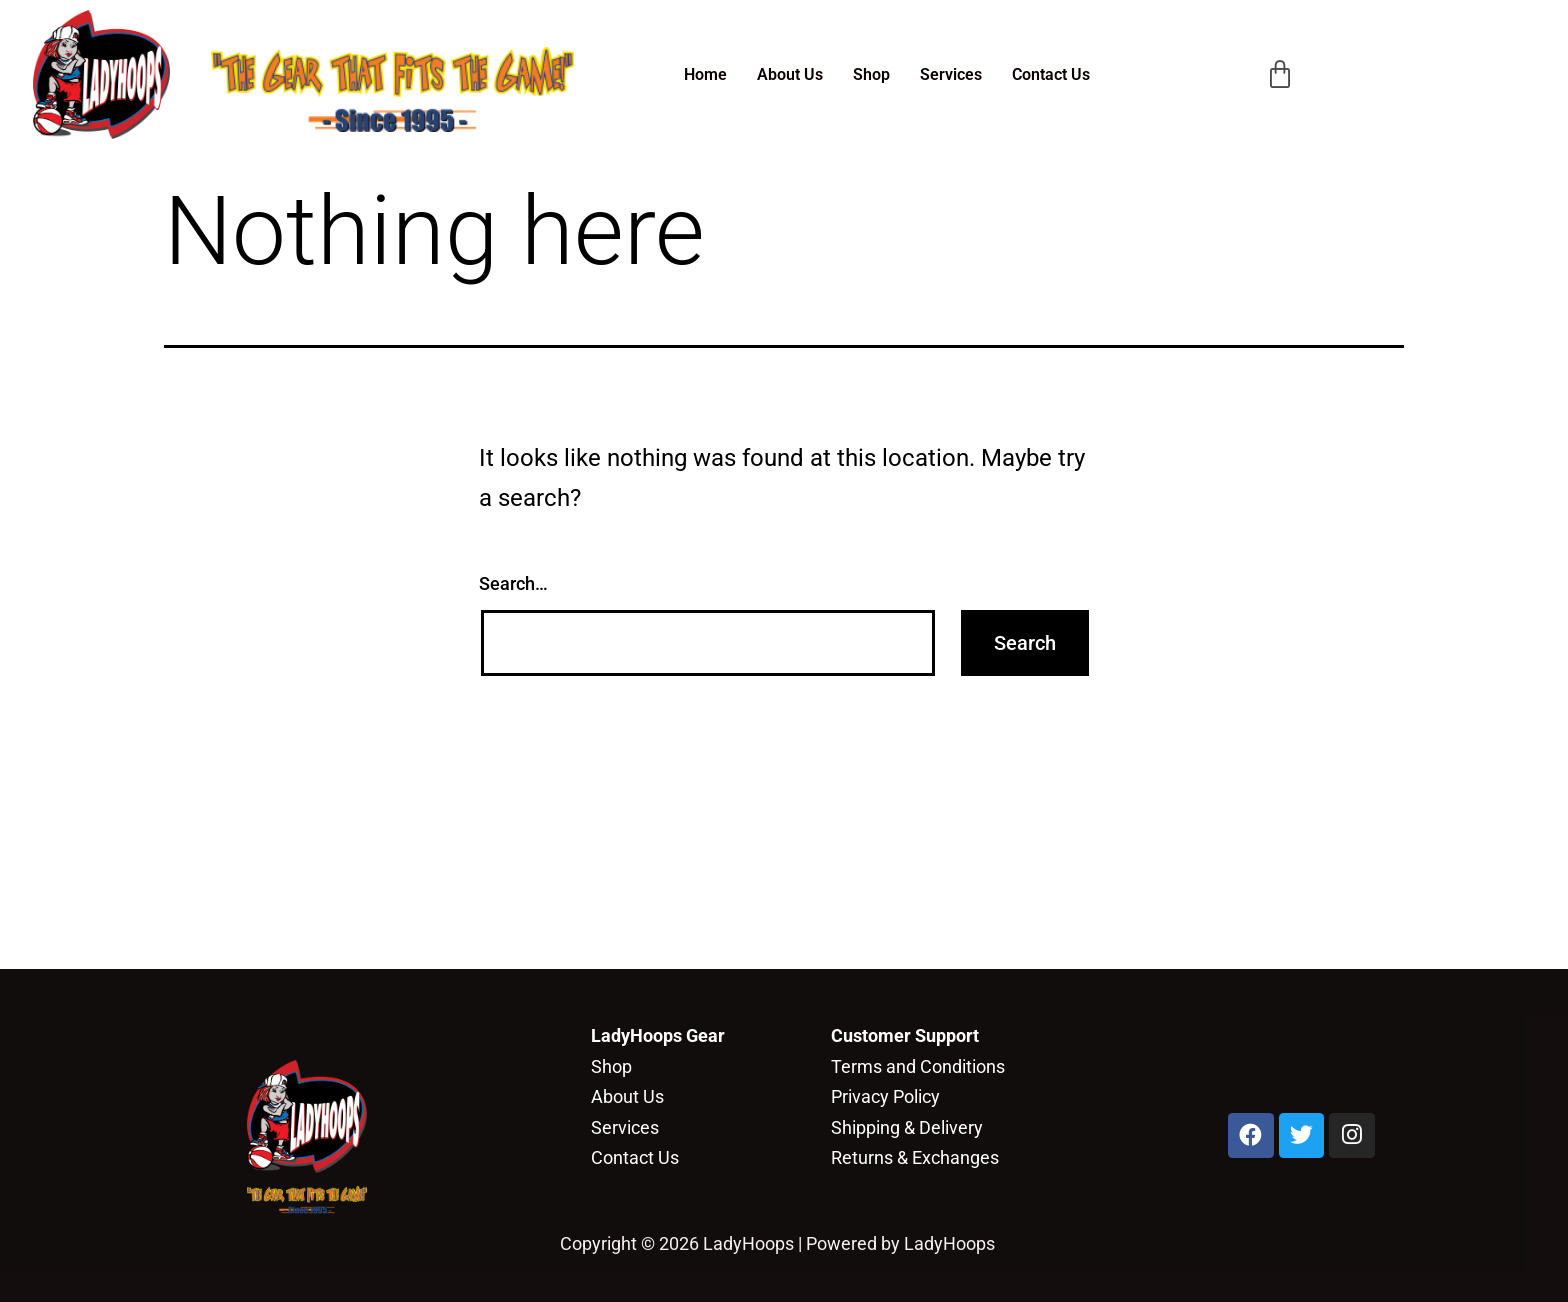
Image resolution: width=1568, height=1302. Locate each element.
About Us (790, 74)
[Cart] (1280, 75)
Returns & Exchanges (915, 1157)
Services (951, 74)
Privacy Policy (885, 1096)
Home (705, 74)
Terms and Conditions (918, 1066)
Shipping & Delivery (907, 1127)
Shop (871, 74)
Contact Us (1051, 74)
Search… (513, 583)
